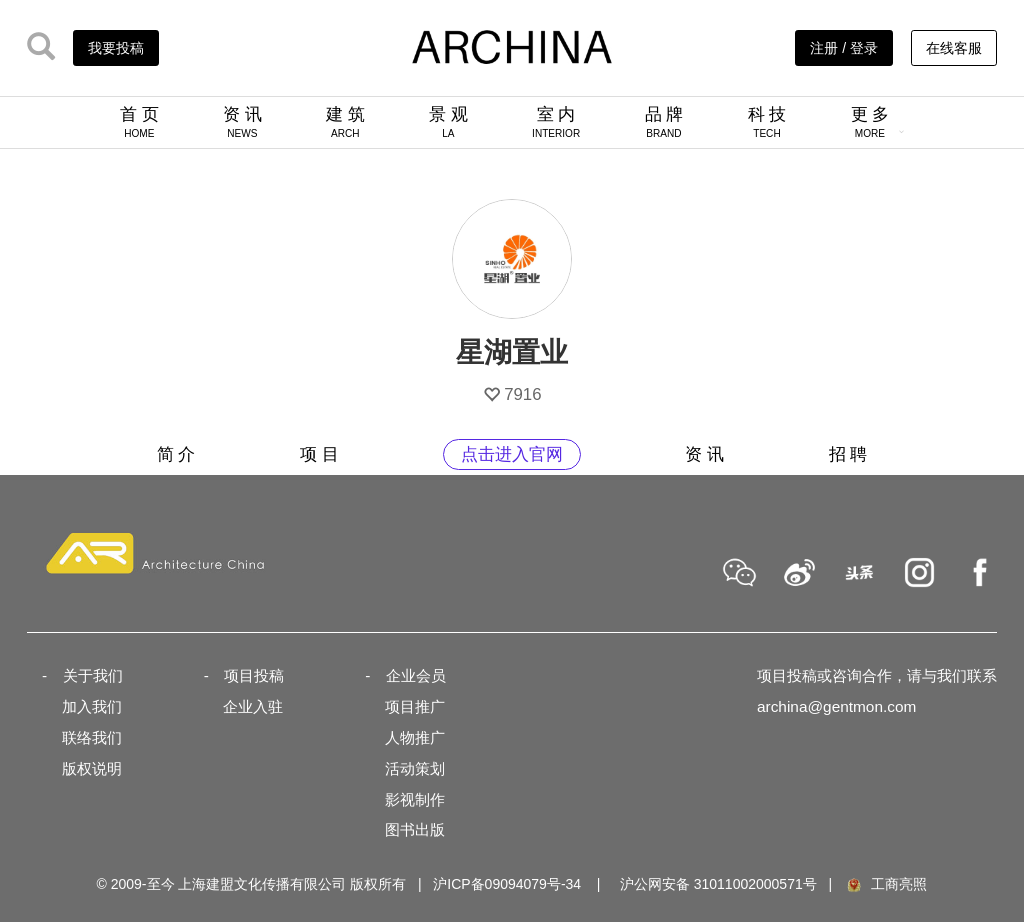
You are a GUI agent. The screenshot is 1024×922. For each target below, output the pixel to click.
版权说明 (92, 768)
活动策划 (415, 768)
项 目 (319, 454)
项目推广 (415, 706)
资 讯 (242, 122)
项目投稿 (254, 675)
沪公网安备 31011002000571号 (718, 884)
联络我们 (92, 737)
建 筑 (345, 122)
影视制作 (415, 799)
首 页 (139, 122)
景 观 (448, 122)
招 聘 (848, 454)
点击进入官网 (512, 454)
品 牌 (664, 122)
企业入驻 (253, 706)
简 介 (176, 454)
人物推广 (415, 737)
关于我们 (93, 675)
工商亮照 (886, 884)
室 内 (556, 122)
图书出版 (415, 829)
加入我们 (92, 706)
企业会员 (416, 675)
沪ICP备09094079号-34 (507, 884)
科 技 (767, 122)
